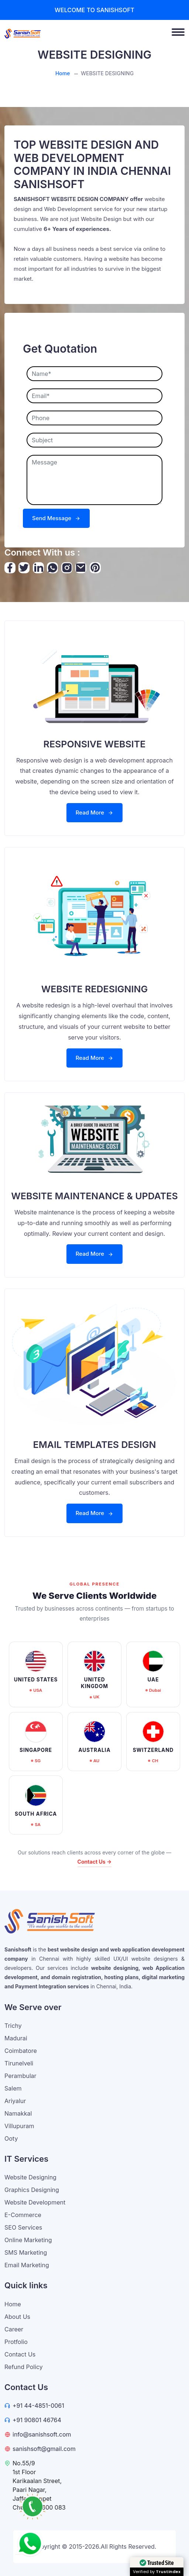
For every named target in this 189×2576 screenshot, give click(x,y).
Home (62, 73)
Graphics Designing (31, 2189)
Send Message (56, 518)
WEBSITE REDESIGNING (94, 989)
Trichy (13, 2025)
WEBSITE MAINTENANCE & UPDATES (94, 1195)
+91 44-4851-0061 (38, 2405)
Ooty (11, 2138)
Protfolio (16, 2341)
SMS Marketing (25, 2252)
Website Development (34, 2202)
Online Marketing (28, 2240)
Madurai (15, 2038)
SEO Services (23, 2227)
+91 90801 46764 (37, 2420)
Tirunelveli (18, 2063)
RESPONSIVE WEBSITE (95, 744)
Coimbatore (20, 2050)
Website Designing (30, 2177)
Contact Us (19, 2354)
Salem (12, 2088)
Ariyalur (15, 2101)
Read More (94, 812)
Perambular (20, 2075)
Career (13, 2329)
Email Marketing (26, 2265)
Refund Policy (23, 2367)
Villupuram (19, 2126)
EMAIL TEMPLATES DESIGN (94, 1444)
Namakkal (18, 2113)
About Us (17, 2316)
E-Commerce (22, 2215)
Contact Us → (95, 1861)
